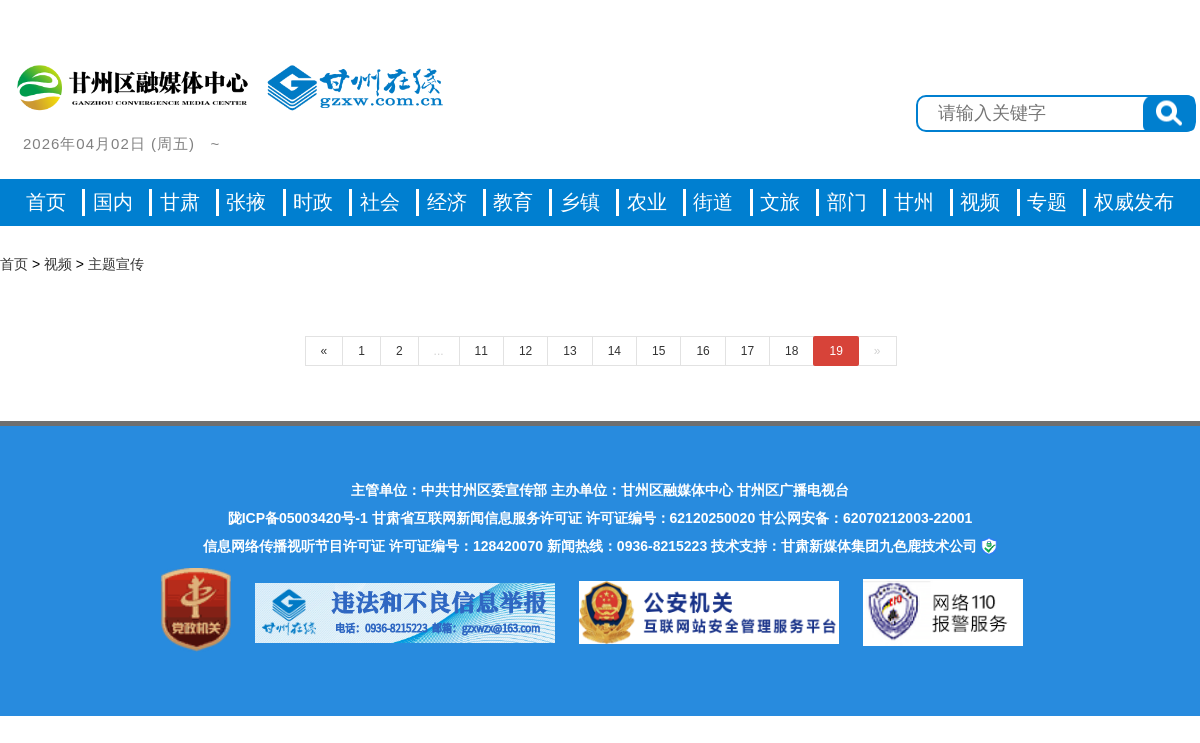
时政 (313, 202)
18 (791, 351)
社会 (380, 202)
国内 (113, 202)
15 (658, 351)
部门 (847, 202)
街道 (713, 202)
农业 (647, 202)
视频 (58, 264)
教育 (513, 202)
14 (614, 351)
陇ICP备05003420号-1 (298, 518)
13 (569, 351)
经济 (447, 202)
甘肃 (180, 202)
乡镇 (580, 202)
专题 (1047, 202)
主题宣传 (116, 264)
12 (525, 351)
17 (747, 351)
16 (702, 351)
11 (481, 351)
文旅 (780, 202)
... (439, 351)
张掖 (246, 202)
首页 (46, 202)
